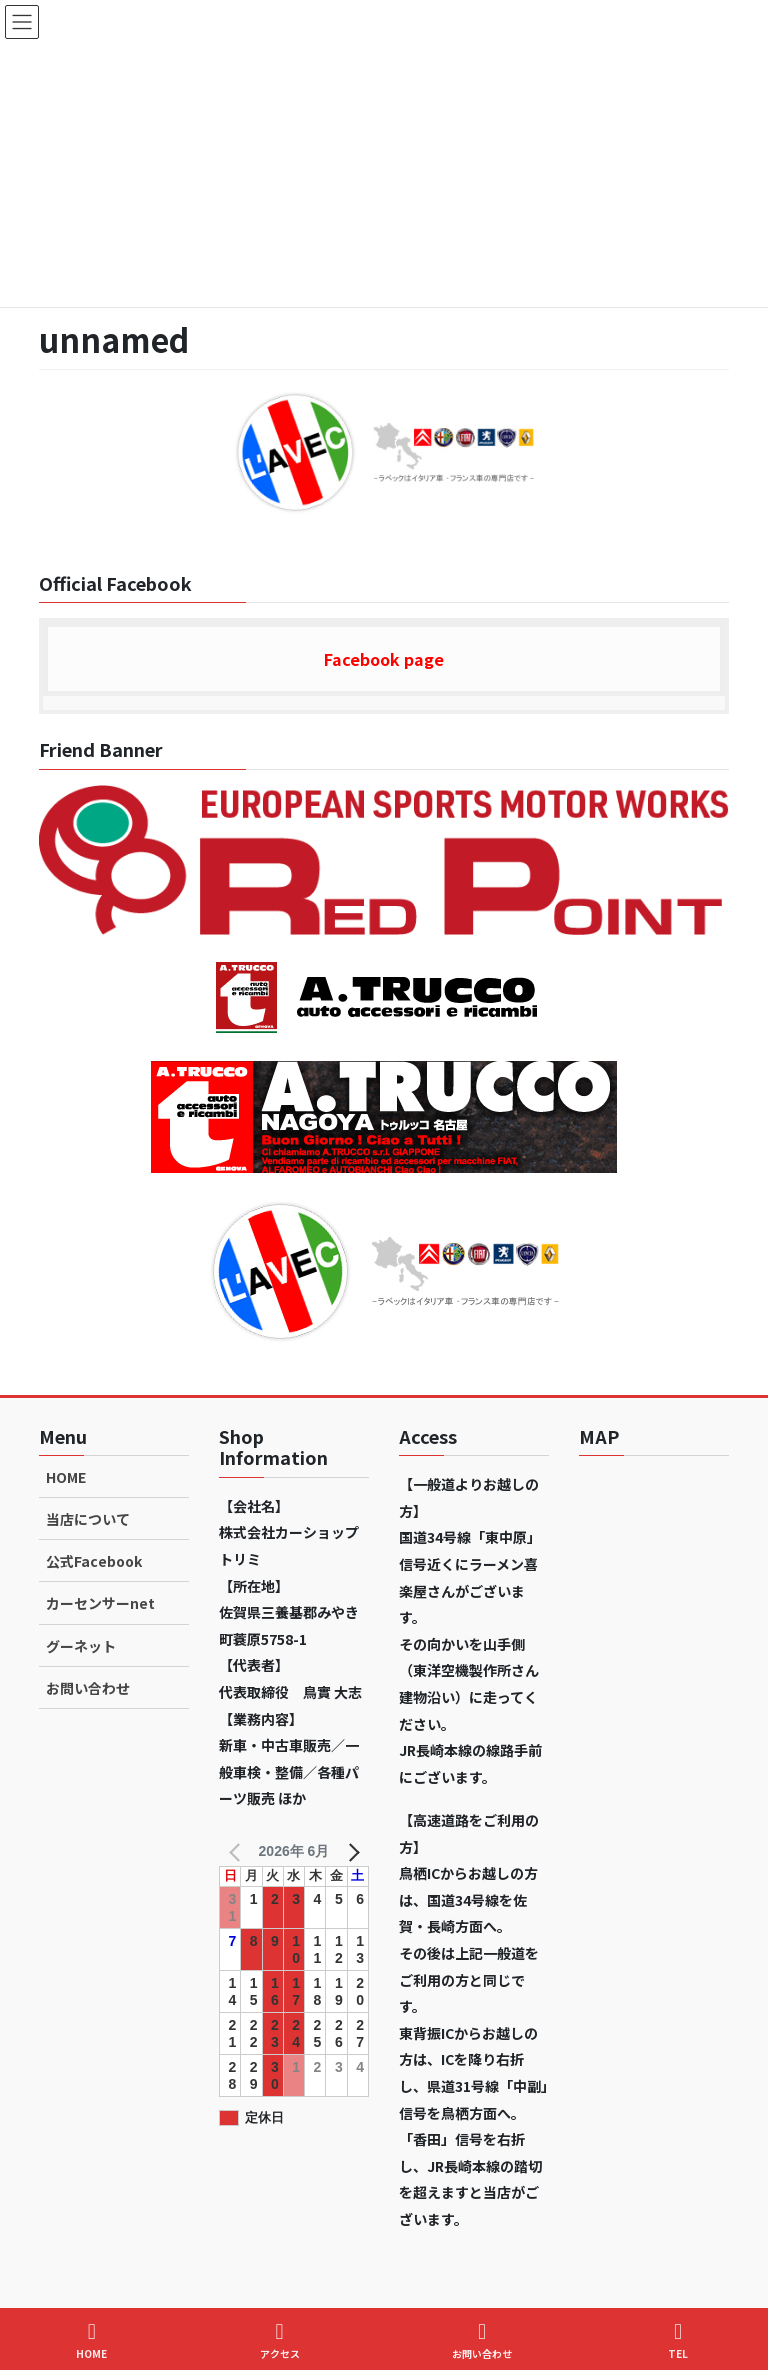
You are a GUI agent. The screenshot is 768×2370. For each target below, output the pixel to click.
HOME (66, 1477)
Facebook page (384, 659)
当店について (88, 1519)
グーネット (81, 1646)
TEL (678, 2340)
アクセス (280, 2340)
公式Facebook (94, 1561)
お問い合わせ (88, 1688)
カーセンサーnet (100, 1603)
